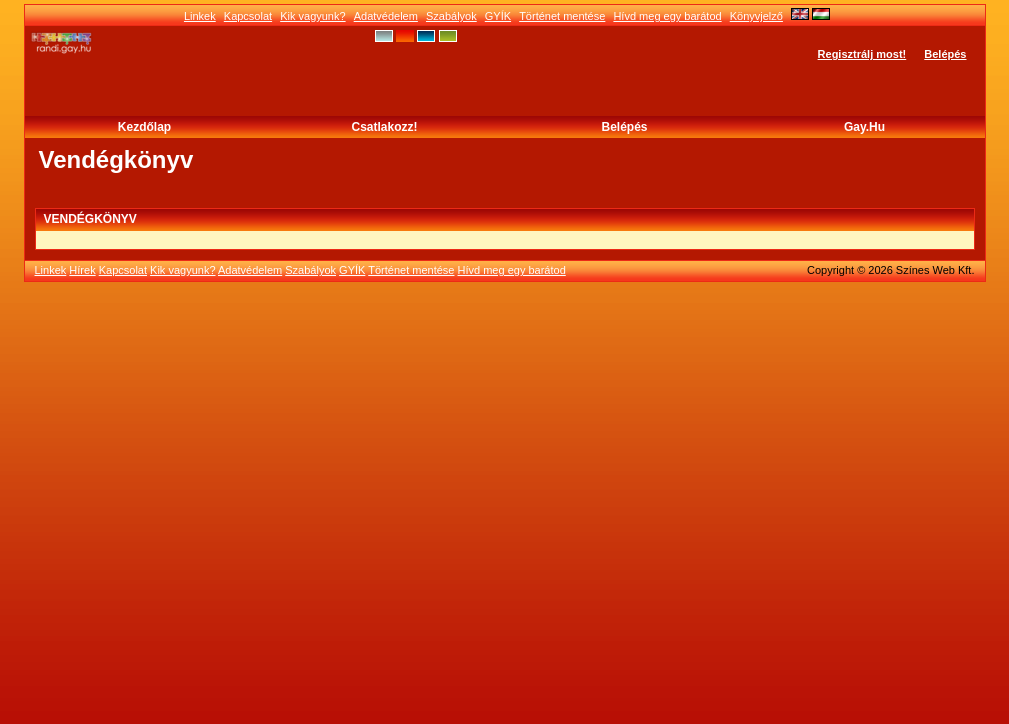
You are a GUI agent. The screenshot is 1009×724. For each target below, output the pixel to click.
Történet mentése (562, 16)
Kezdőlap (144, 127)
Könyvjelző (756, 16)
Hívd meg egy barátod (667, 16)
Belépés (945, 54)
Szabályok (451, 16)
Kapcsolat (248, 16)
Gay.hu (864, 127)
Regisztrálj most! (862, 54)
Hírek (82, 270)
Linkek (200, 16)
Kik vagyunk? (312, 16)
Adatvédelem (386, 16)
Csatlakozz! (384, 127)
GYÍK (498, 16)
